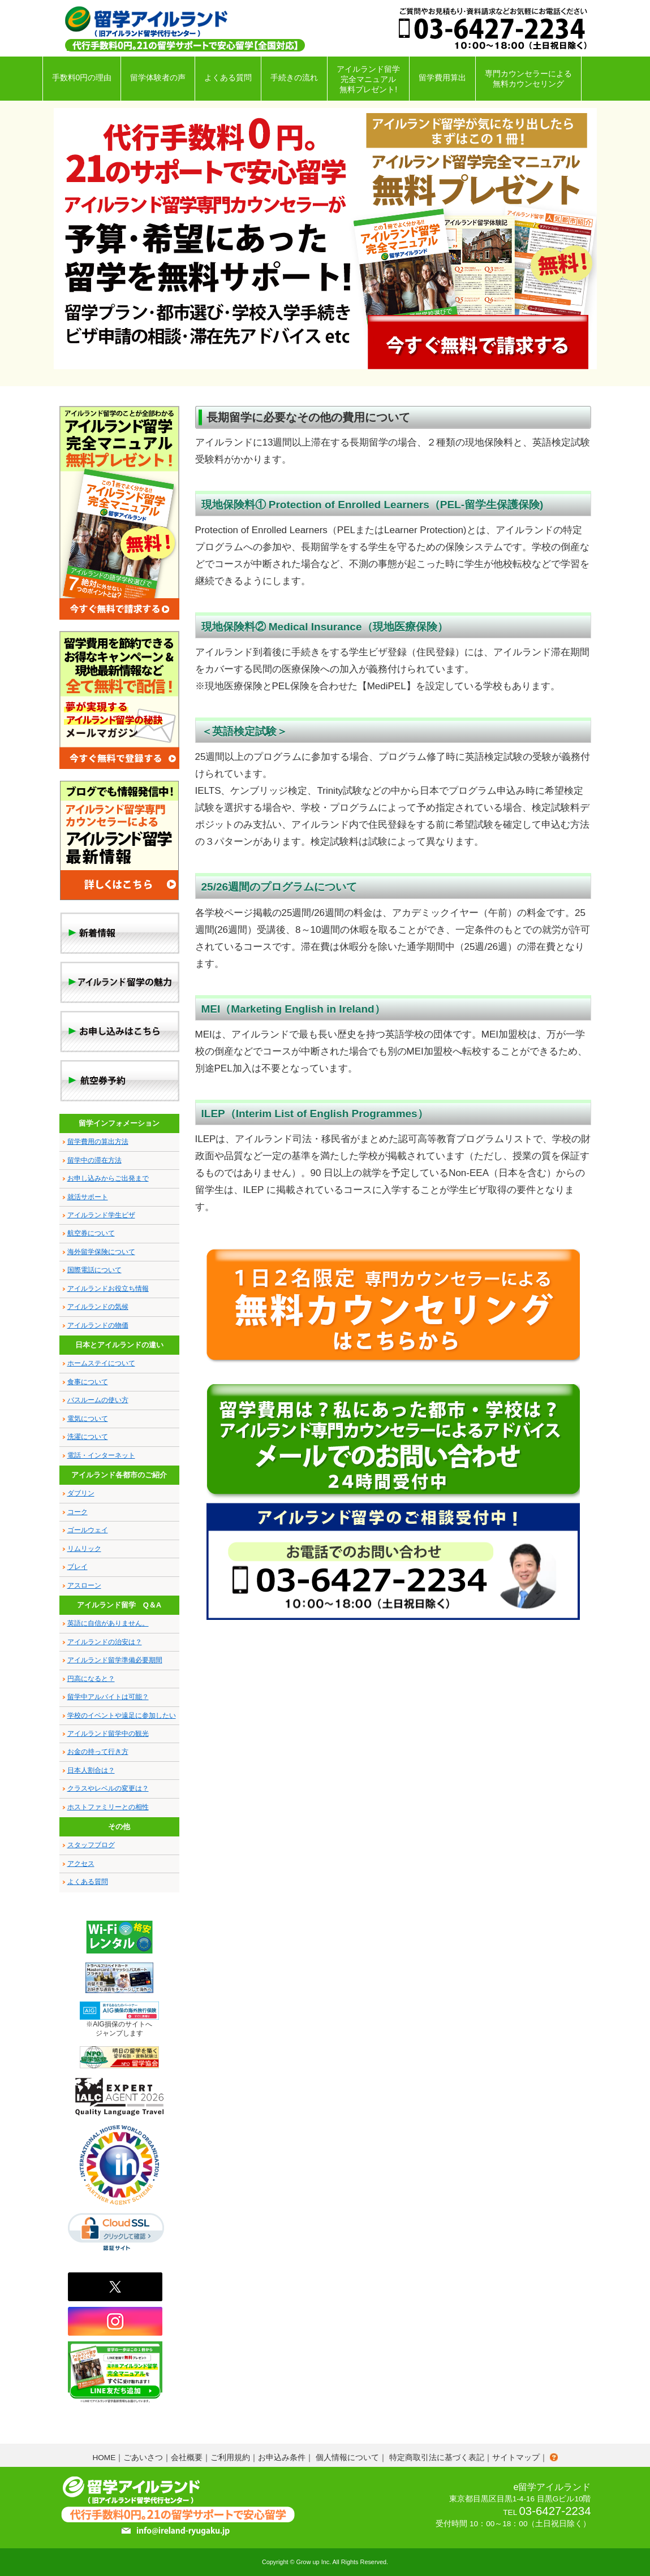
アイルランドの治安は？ (104, 1642)
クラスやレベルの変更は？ (108, 1788)
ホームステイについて (101, 1363)
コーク (77, 1512)
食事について (87, 1382)
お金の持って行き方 (97, 1752)
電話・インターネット (101, 1455)
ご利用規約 (230, 2457)
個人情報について (347, 2457)
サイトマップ (516, 2457)
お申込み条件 (281, 2457)
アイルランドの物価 (97, 1325)
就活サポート (87, 1197)
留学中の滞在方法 (94, 1160)
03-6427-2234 (555, 2511)
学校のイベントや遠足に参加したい (121, 1715)
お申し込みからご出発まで (108, 1178)
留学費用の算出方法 (97, 1142)
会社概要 (187, 2457)
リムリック (84, 1549)
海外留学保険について (101, 1252)
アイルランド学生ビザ (101, 1215)
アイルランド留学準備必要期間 (114, 1660)
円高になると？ (91, 1679)
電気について (87, 1419)
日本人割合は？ (91, 1770)
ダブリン (80, 1493)
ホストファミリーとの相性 (108, 1807)
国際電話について (94, 1270)
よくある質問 (87, 1882)
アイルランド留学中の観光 (108, 1733)
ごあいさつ (143, 2457)
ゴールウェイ (87, 1530)
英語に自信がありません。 (108, 1623)
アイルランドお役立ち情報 (108, 1289)
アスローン (84, 1585)
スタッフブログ (91, 1845)
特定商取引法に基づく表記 (436, 2457)
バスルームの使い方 (97, 1400)
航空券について (91, 1233)
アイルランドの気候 (97, 1307)
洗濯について (87, 1437)
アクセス (80, 1864)
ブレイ (77, 1567)
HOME (103, 2457)
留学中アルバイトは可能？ (108, 1697)
